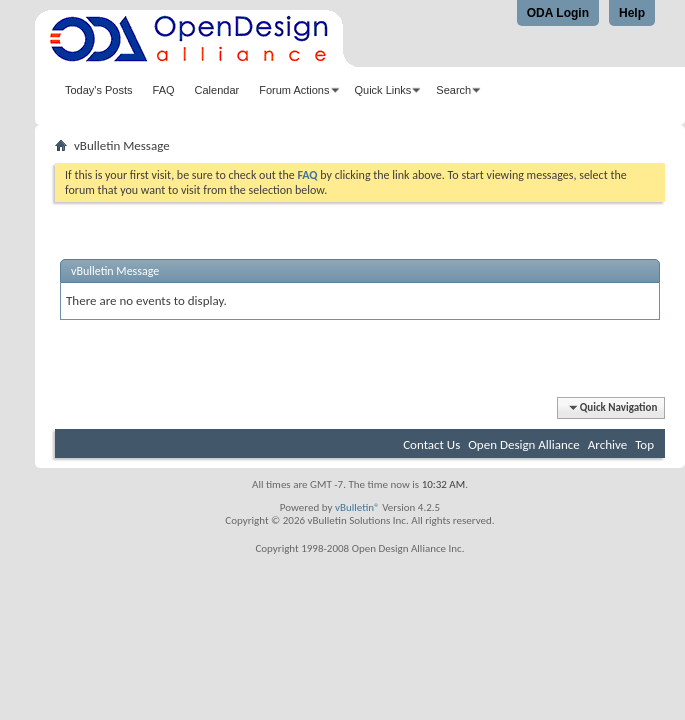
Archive (607, 444)
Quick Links (383, 90)
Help (632, 13)
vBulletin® (357, 507)
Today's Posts (99, 90)
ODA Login (558, 13)
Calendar (217, 90)
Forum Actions (294, 90)
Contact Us (431, 444)
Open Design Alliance (524, 444)
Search (453, 90)
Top (644, 444)
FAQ (164, 90)
